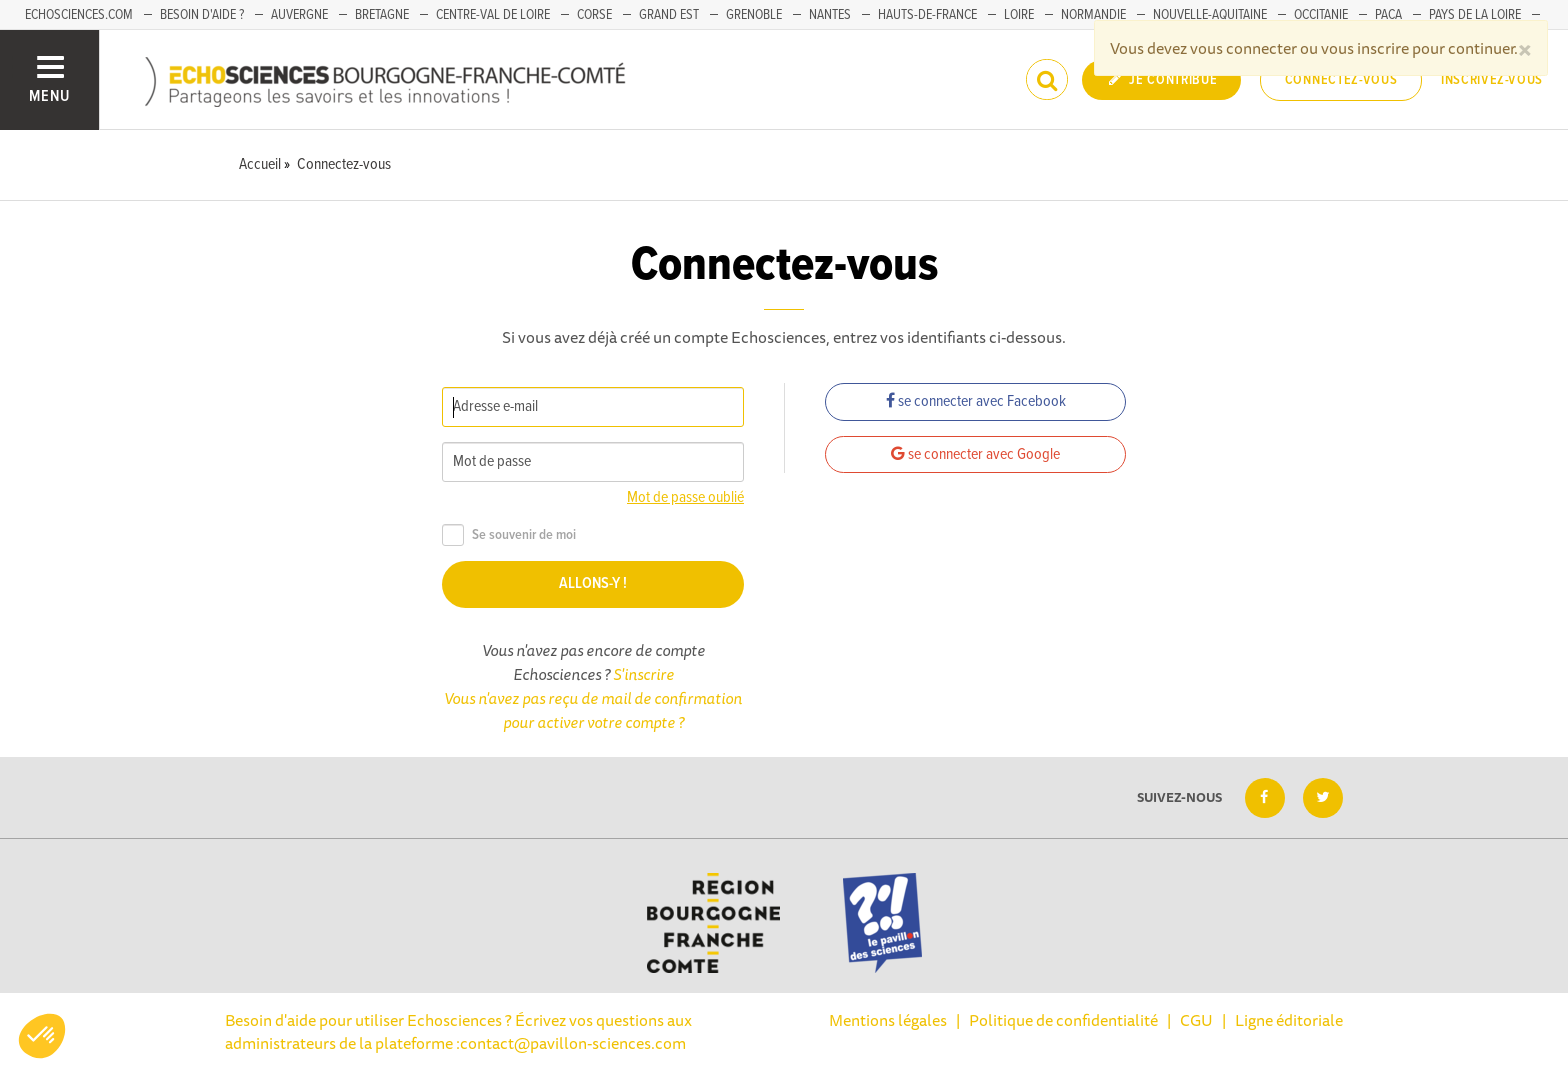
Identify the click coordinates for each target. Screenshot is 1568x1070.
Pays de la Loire (1475, 15)
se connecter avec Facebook (976, 401)
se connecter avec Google (975, 454)
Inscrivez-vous (1492, 80)
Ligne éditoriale (1289, 1020)
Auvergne (299, 15)
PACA (1388, 15)
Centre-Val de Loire (493, 15)
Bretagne (382, 15)
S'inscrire (643, 674)
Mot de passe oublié (685, 497)
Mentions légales (888, 1020)
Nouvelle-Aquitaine (1210, 15)
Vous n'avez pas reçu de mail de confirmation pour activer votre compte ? (593, 710)
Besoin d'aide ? (202, 15)
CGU (1196, 1020)
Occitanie (1321, 15)
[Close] (1525, 48)
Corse (594, 15)
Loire (1019, 15)
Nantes (830, 15)
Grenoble (754, 15)
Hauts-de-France (927, 15)
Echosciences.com (79, 15)
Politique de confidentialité (1063, 1020)
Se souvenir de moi (509, 535)
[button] (42, 1036)
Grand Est (669, 15)
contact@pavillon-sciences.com (573, 1043)
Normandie (1093, 15)
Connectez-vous (1341, 80)
